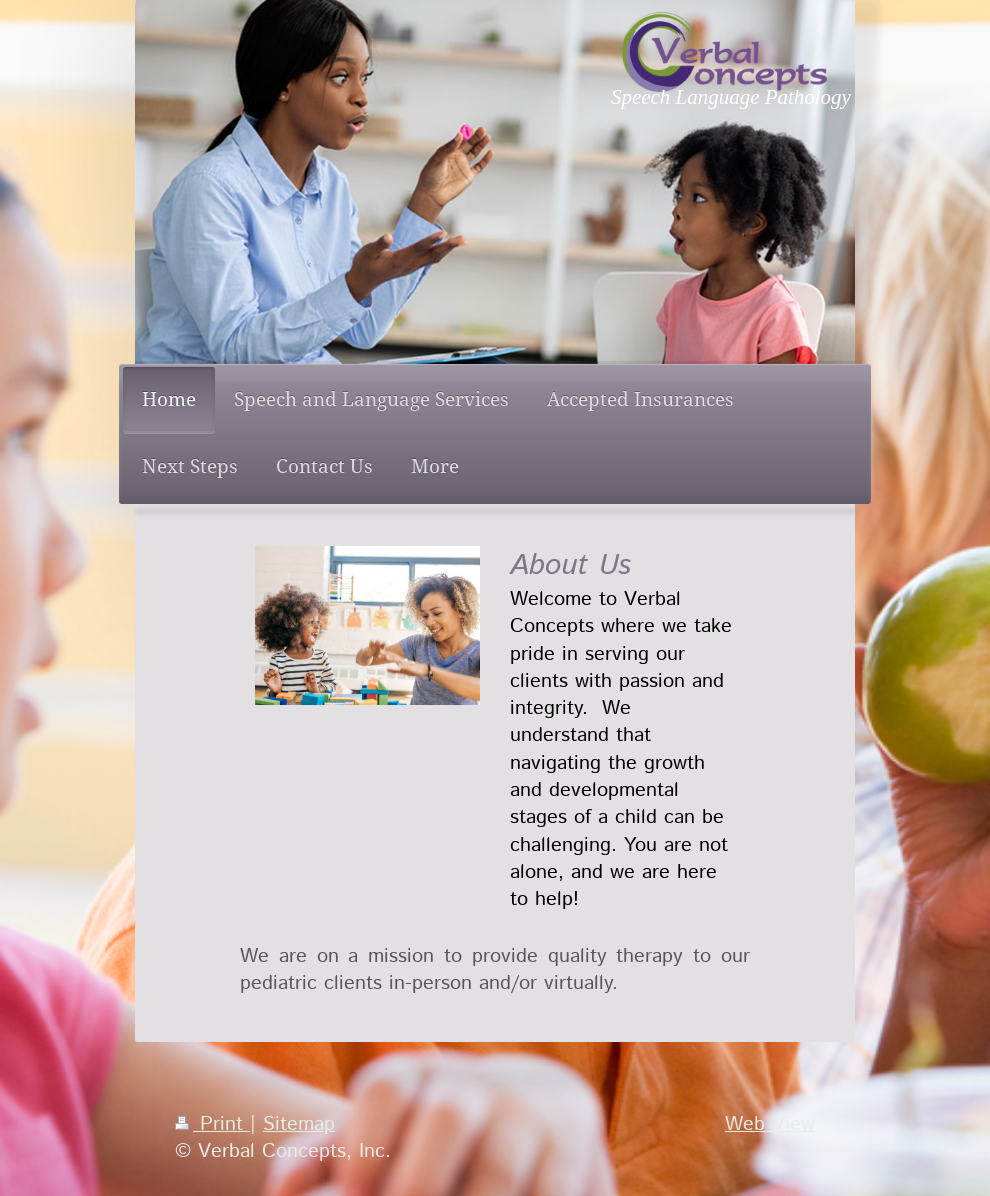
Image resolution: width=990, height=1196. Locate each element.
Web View (770, 1124)
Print (212, 1124)
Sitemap (299, 1124)
